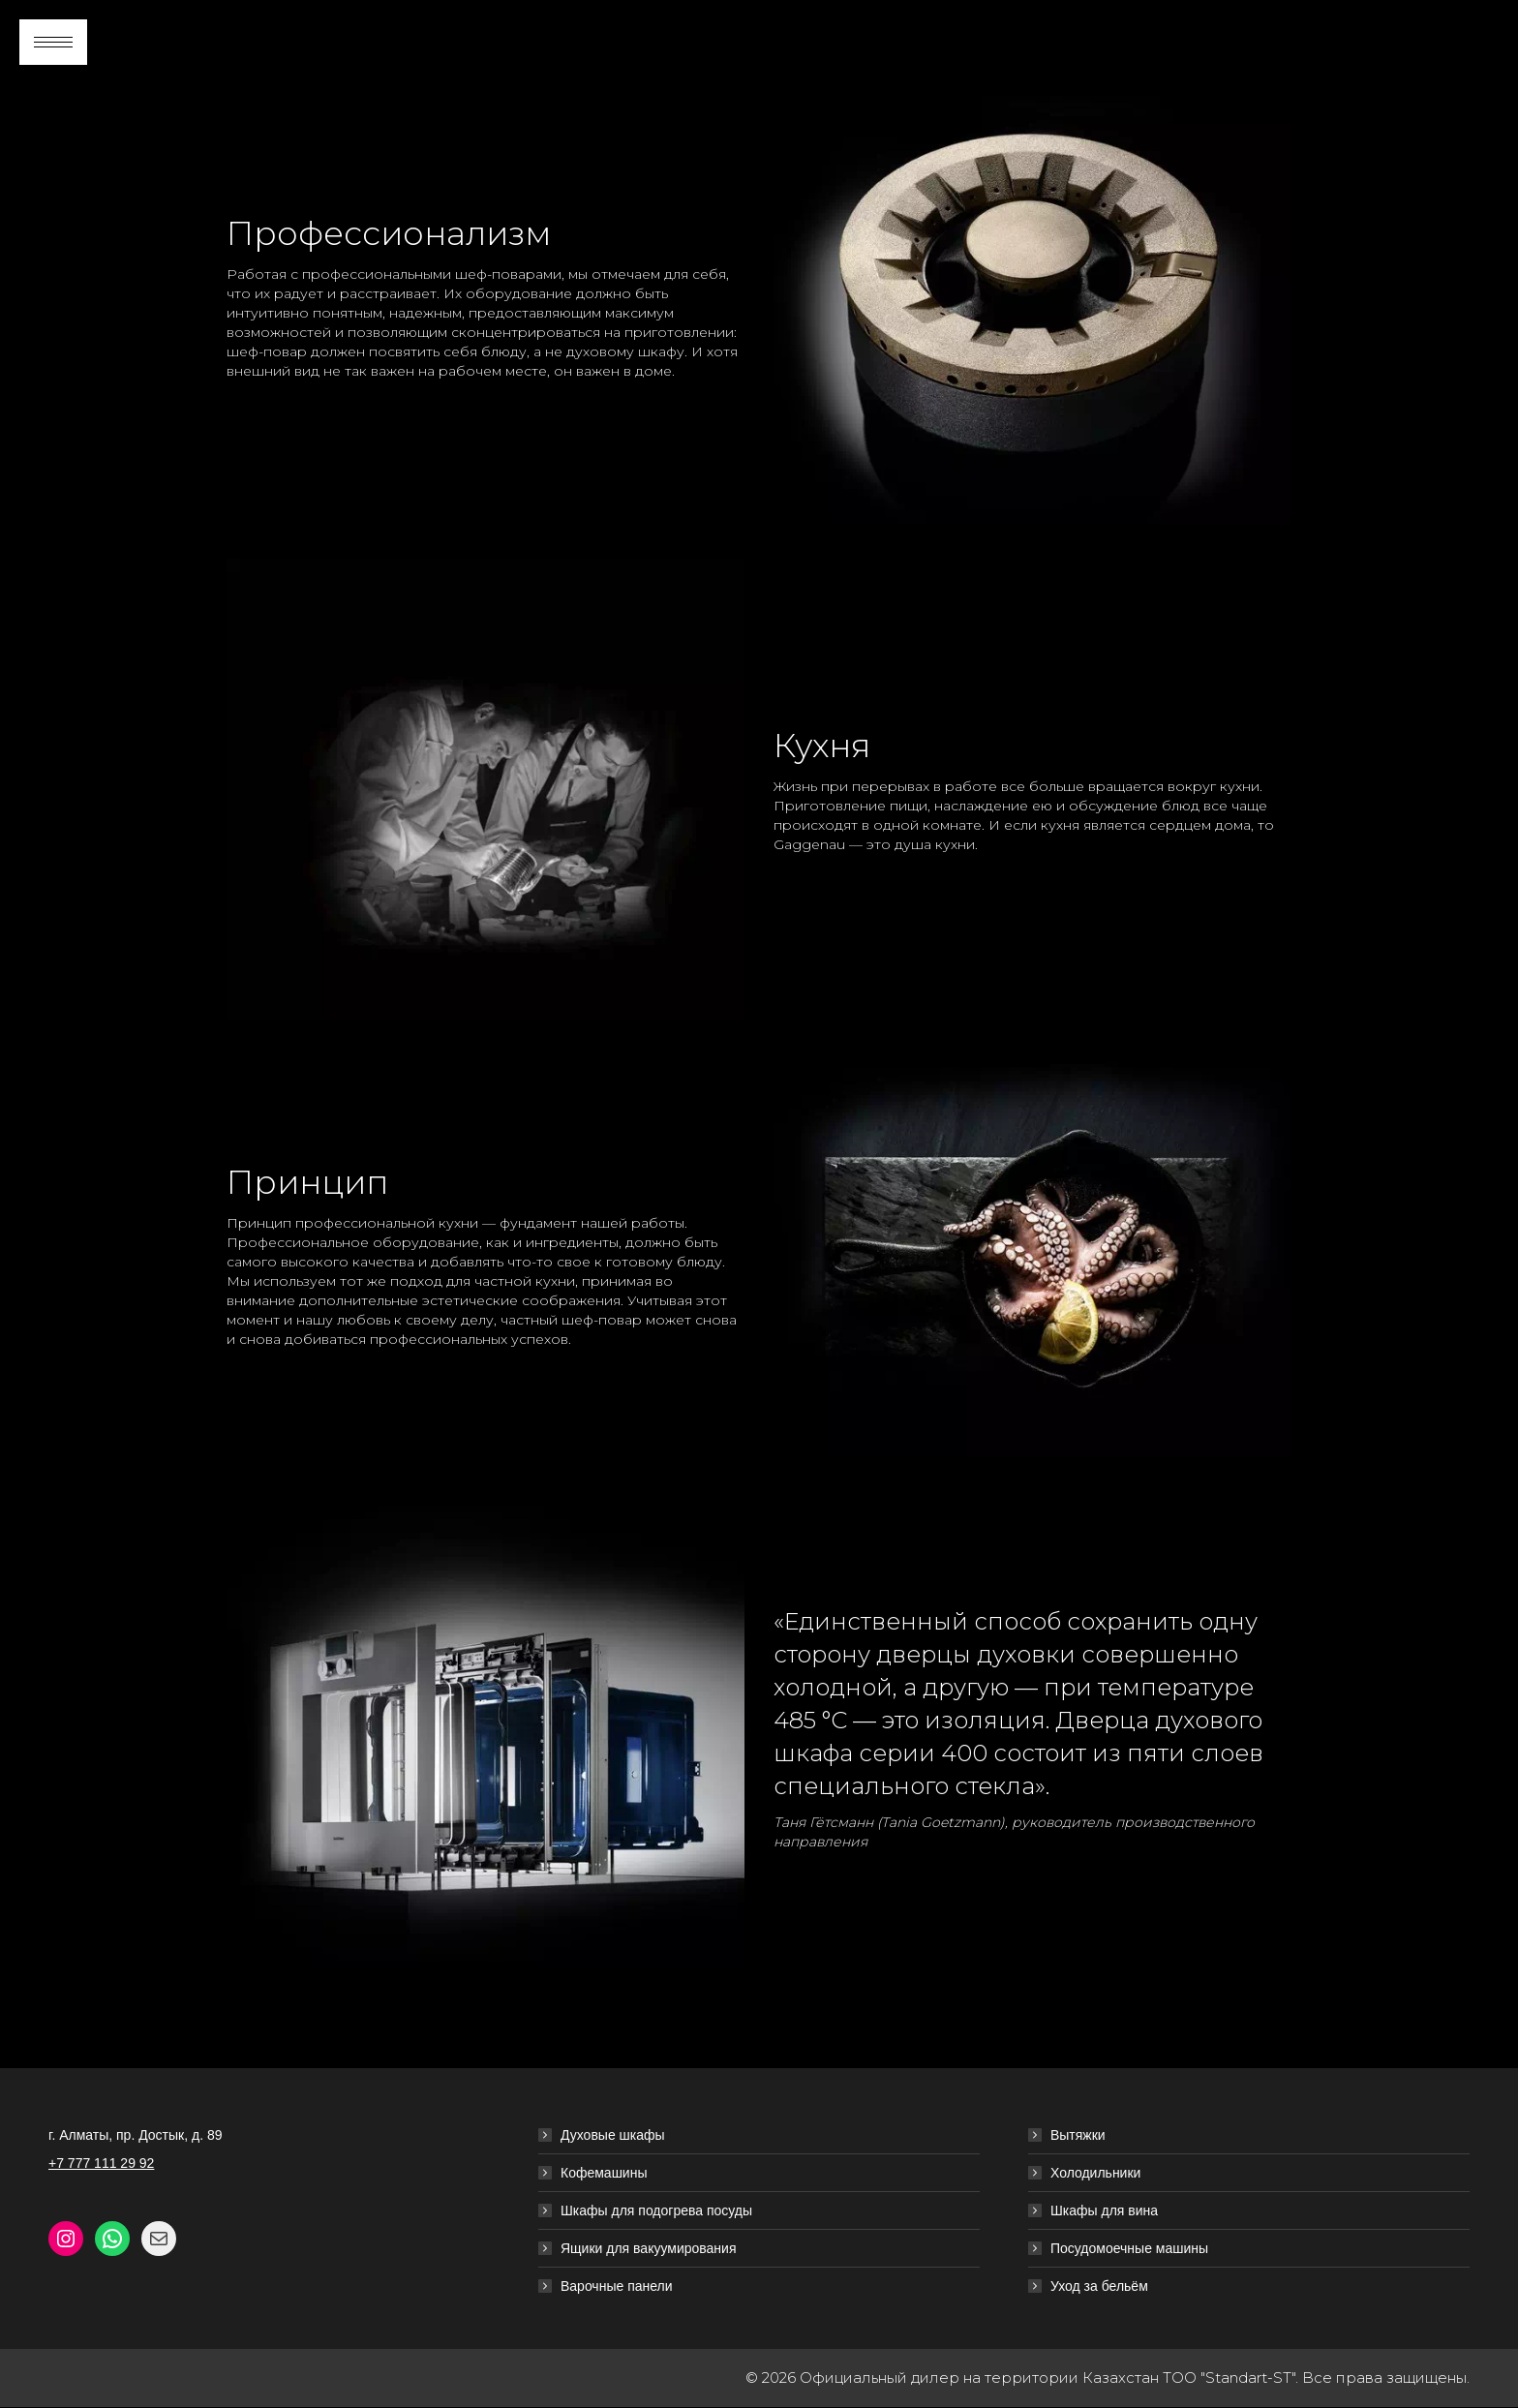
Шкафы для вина (1104, 2210)
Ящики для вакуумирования (649, 2248)
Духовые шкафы (613, 2135)
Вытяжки (1078, 2135)
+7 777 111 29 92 (101, 2163)
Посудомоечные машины (1129, 2248)
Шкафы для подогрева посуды (656, 2210)
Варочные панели (617, 2286)
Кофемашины (604, 2172)
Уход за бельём (1099, 2286)
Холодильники (1095, 2172)
